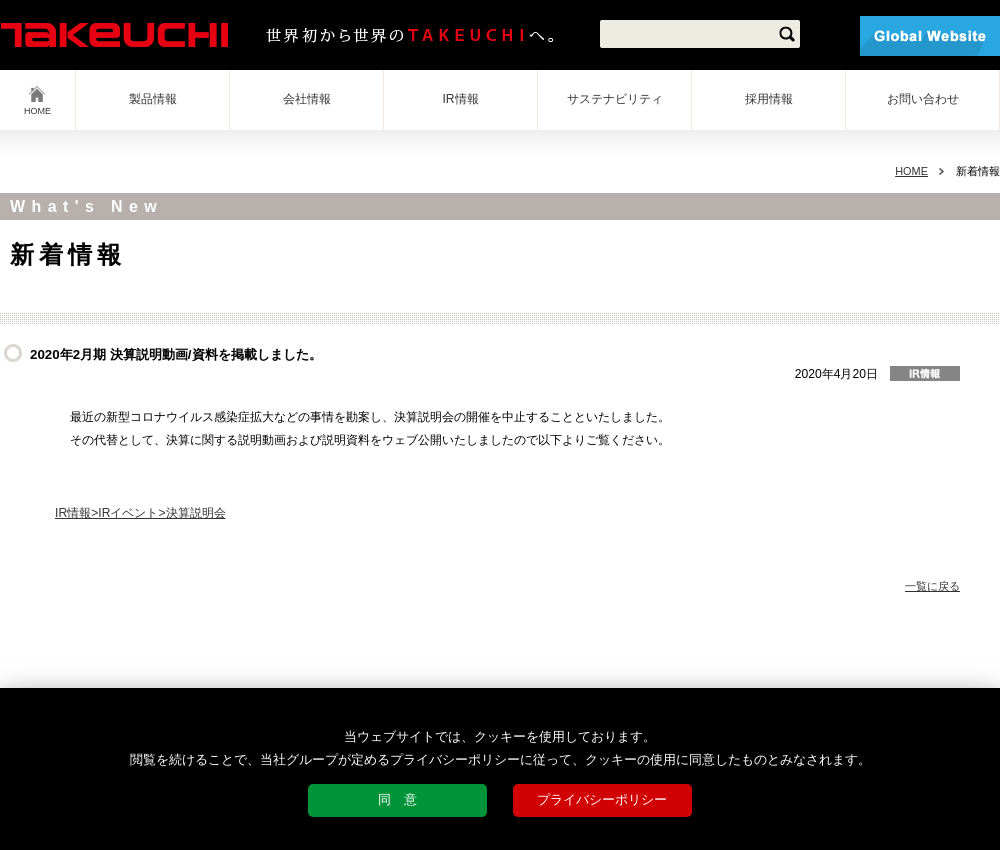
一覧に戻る (932, 586)
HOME (37, 111)
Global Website (930, 36)
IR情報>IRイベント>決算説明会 (140, 513)
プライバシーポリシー (602, 799)
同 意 (397, 799)
